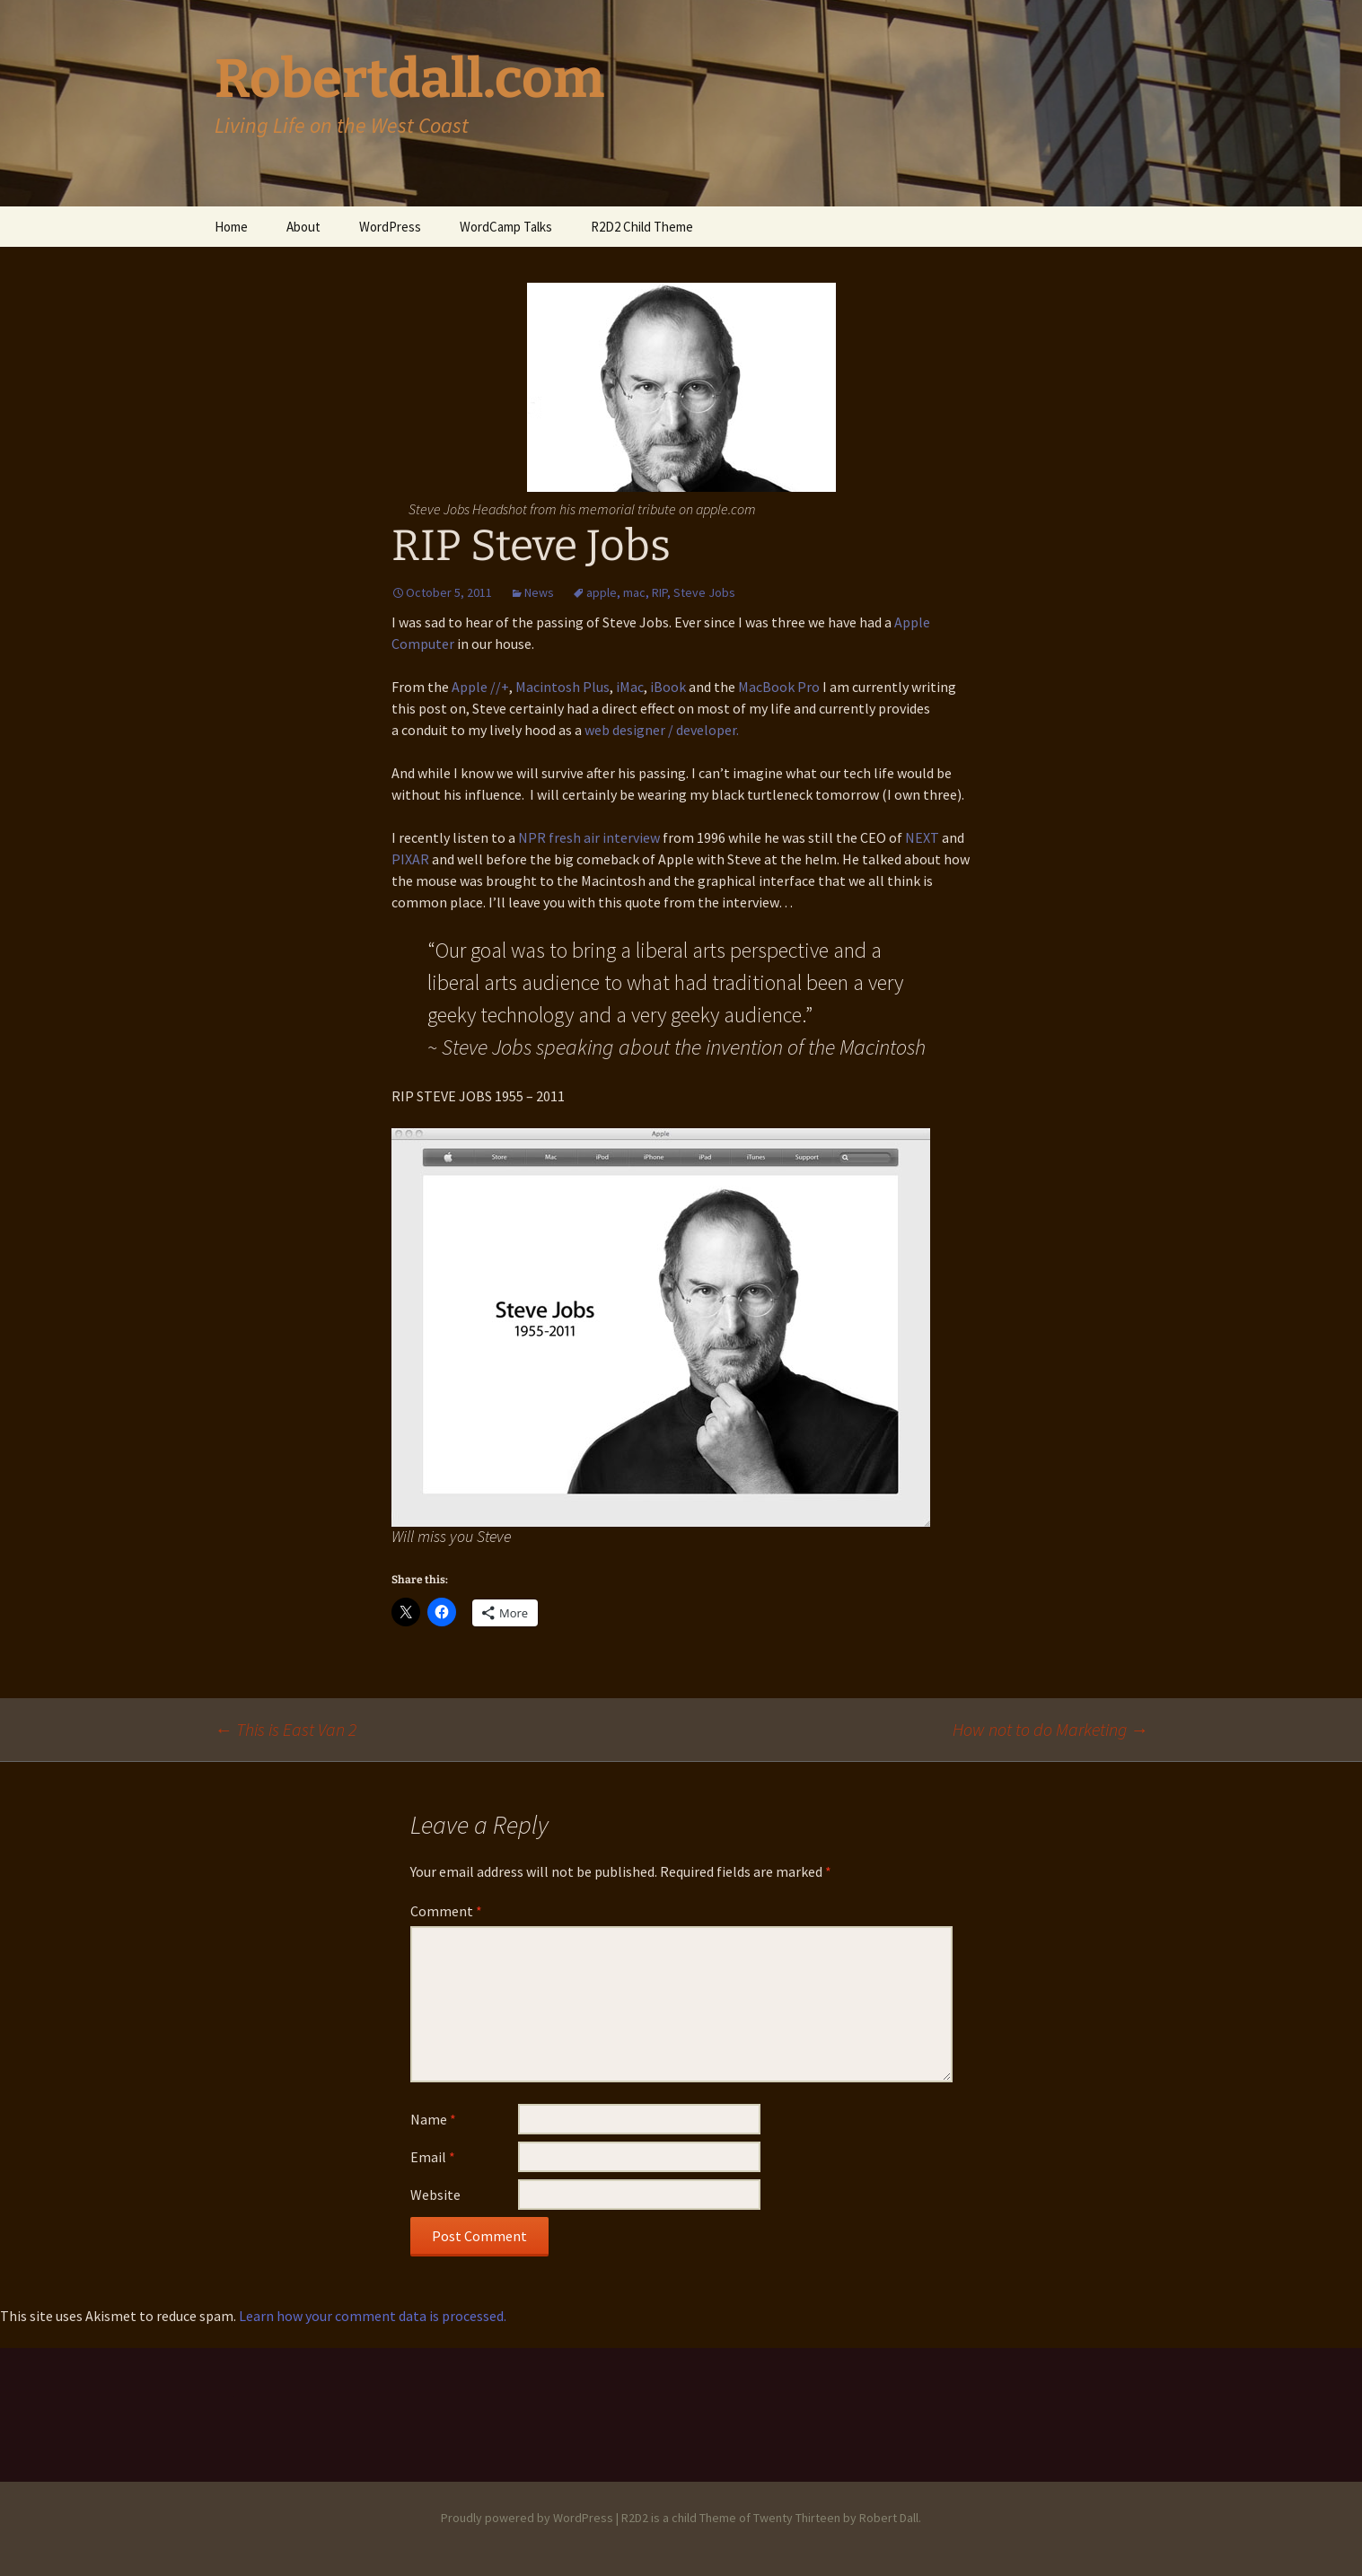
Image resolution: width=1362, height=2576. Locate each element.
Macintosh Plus (562, 687)
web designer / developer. (661, 730)
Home (231, 226)
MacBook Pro (779, 687)
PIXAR (410, 859)
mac (634, 592)
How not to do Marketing (1050, 1729)
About (303, 226)
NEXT (922, 837)
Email (432, 2157)
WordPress (390, 226)
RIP (659, 592)
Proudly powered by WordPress (527, 2518)
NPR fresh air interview (589, 837)
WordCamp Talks (506, 226)
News (539, 592)
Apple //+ (480, 687)
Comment (446, 1911)
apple (601, 592)
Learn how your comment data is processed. (372, 2316)
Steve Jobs (704, 592)
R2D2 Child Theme (642, 226)
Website (435, 2195)
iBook (668, 687)
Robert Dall (888, 2518)
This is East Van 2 (285, 1729)
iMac (630, 687)
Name (433, 2119)
